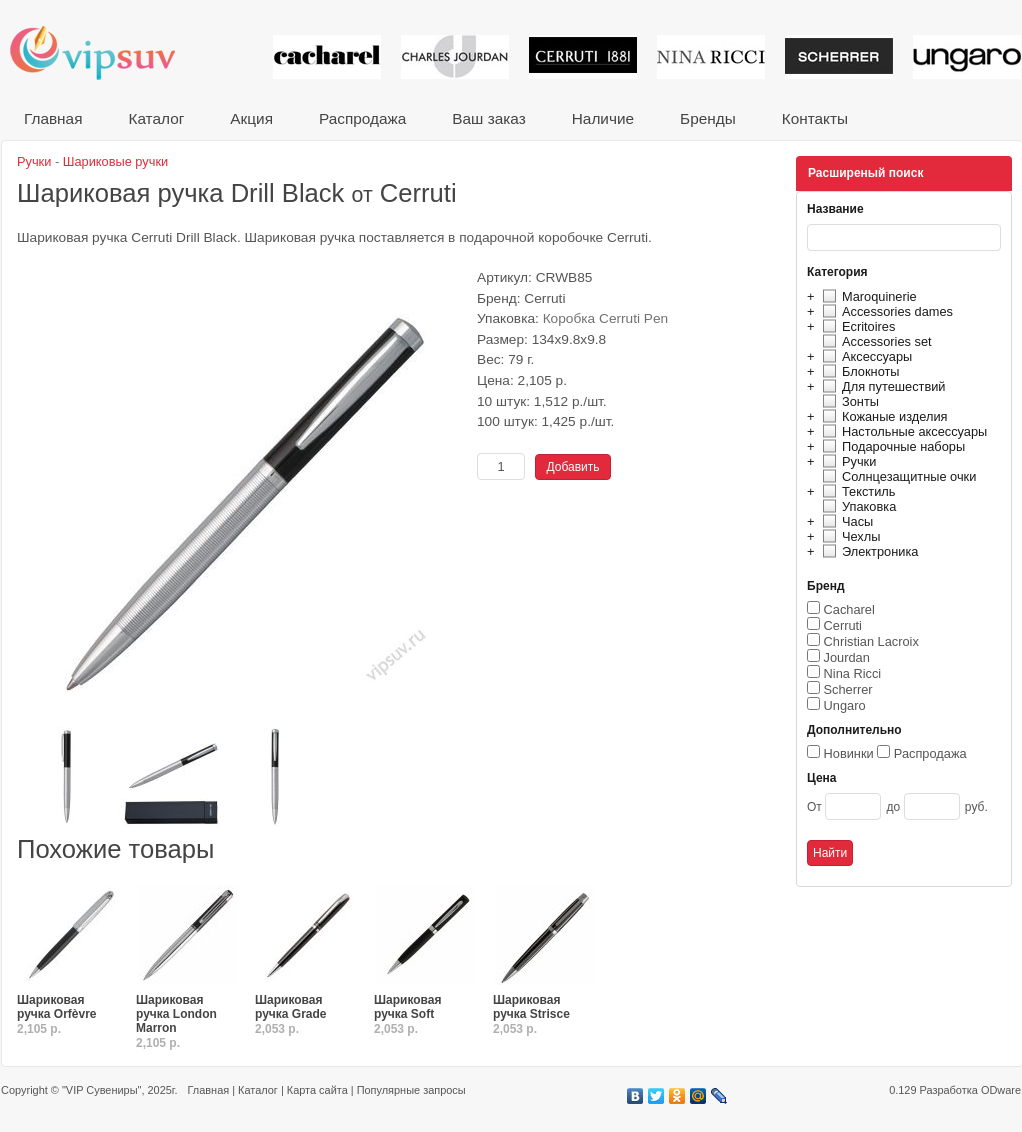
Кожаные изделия (882, 416)
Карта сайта (317, 1090)
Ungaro (845, 705)
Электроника (867, 551)
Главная (53, 118)
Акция (251, 118)
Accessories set (874, 341)
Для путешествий (881, 386)
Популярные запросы (411, 1090)
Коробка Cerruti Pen (606, 318)
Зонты (848, 401)
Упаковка (856, 506)
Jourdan (847, 657)
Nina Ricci (853, 673)
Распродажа (362, 118)
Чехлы (848, 536)
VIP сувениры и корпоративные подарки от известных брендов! (106, 52)
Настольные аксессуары (902, 431)
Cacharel (849, 609)
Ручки (846, 461)
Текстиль (856, 491)
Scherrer (848, 689)
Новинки (849, 753)
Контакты (815, 118)
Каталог (156, 118)
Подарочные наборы (891, 446)
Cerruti (843, 625)
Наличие (603, 118)
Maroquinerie (867, 296)
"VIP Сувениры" (101, 1090)
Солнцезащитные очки (896, 476)
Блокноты (858, 371)
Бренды (708, 118)
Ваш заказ (488, 118)
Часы (845, 521)
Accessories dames (885, 311)
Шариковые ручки (115, 161)
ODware (1001, 1090)
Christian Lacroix (871, 641)
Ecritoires (856, 326)
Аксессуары (864, 356)
